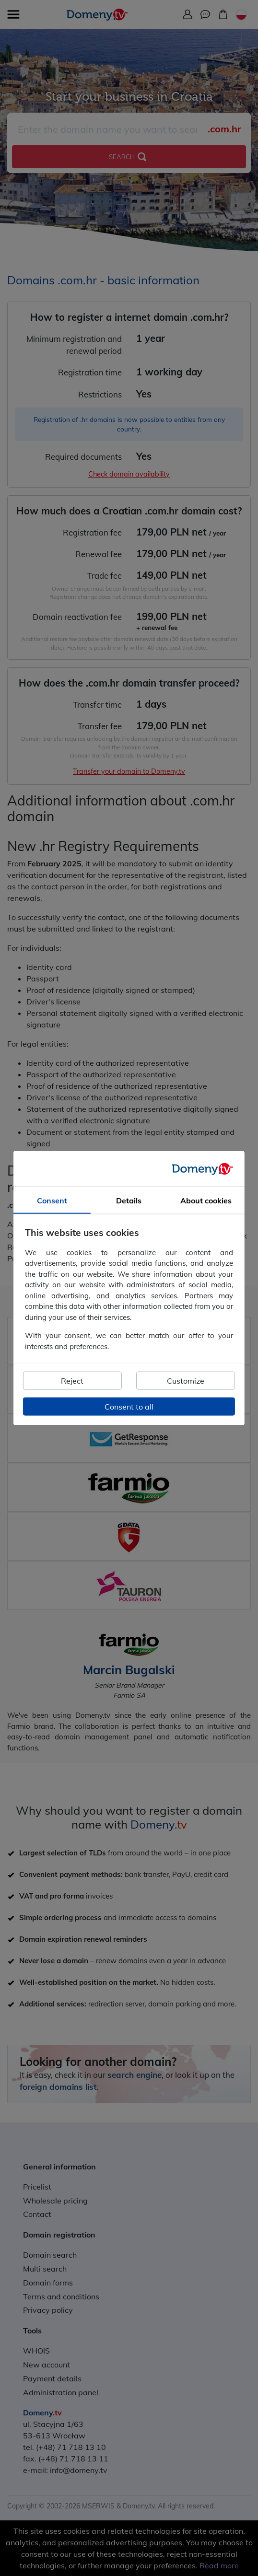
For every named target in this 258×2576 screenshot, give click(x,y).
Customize (185, 1381)
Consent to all (129, 1406)
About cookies (206, 1200)
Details (128, 1200)
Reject (72, 1381)
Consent (52, 1200)
